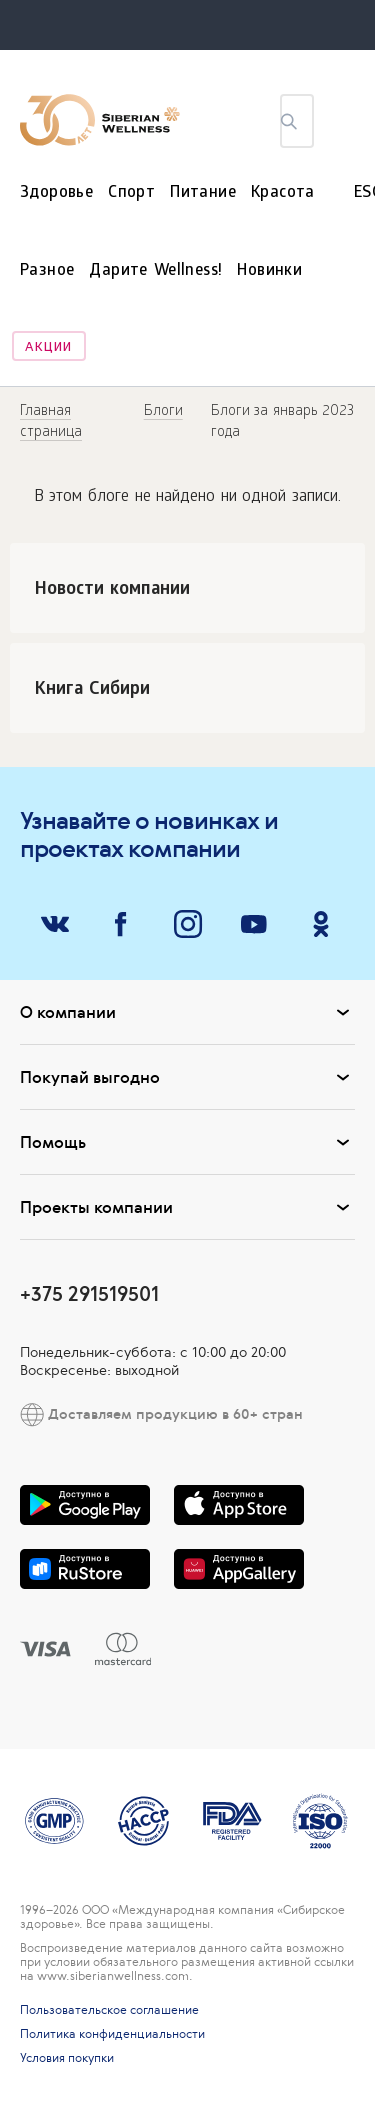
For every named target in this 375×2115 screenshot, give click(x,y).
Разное (47, 271)
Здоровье (56, 193)
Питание (203, 193)
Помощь (187, 1142)
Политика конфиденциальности (112, 2034)
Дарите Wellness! (155, 271)
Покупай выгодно (187, 1077)
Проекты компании (187, 1207)
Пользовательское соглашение (109, 2010)
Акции (48, 348)
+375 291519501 (89, 1293)
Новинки (269, 271)
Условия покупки (67, 2058)
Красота (283, 193)
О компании (187, 1012)
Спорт (131, 193)
